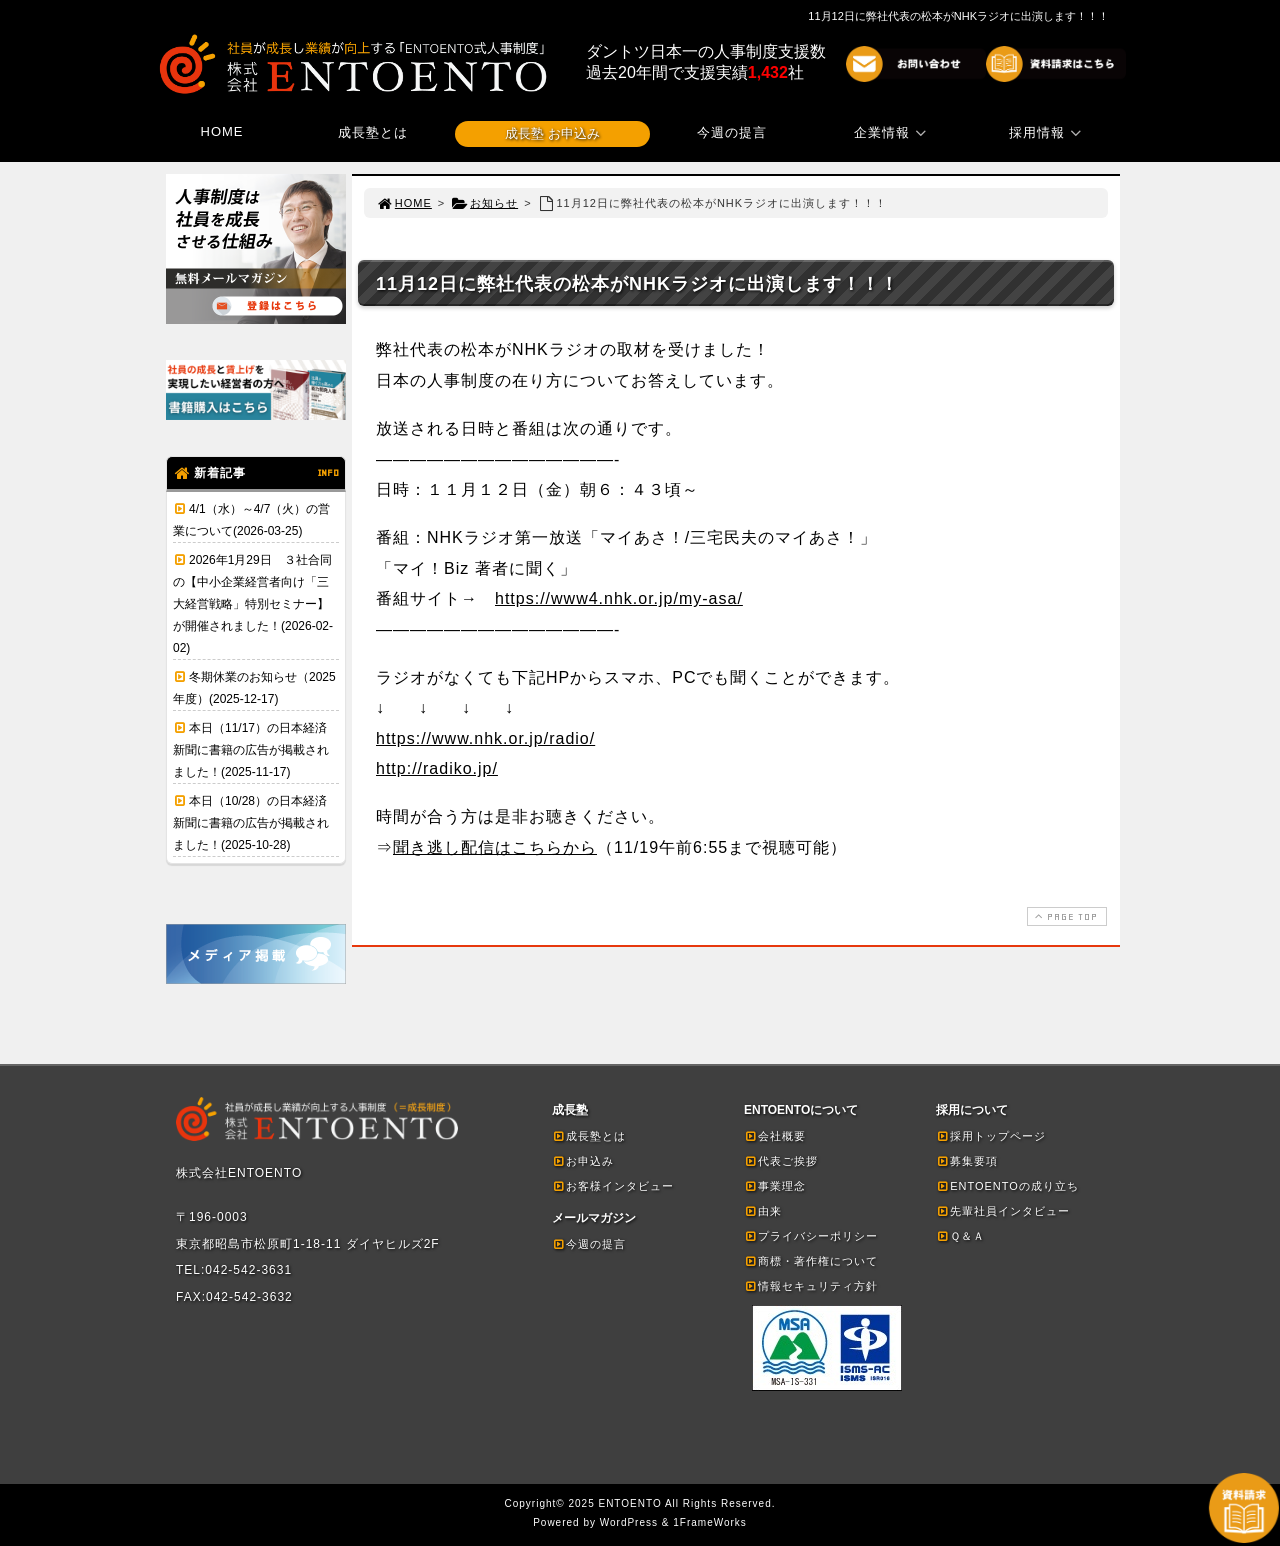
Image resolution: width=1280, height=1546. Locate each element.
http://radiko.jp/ (437, 768)
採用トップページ (991, 1136)
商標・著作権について (811, 1261)
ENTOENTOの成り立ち (1007, 1186)
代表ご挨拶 (781, 1161)
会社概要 (775, 1136)
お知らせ (484, 203)
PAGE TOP (1065, 916)
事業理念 (775, 1186)
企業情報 (893, 132)
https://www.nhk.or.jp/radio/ (485, 738)
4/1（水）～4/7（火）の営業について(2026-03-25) (251, 520)
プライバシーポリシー (811, 1236)
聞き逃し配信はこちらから (495, 847)
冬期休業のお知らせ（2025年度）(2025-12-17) (254, 688)
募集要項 (967, 1161)
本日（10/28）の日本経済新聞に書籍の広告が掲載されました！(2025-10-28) (251, 823)
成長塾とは (373, 132)
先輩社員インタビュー (1003, 1211)
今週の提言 (732, 132)
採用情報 (1048, 132)
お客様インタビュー (613, 1186)
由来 (763, 1211)
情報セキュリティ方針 (811, 1286)
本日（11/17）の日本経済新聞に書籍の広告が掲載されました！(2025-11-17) (251, 750)
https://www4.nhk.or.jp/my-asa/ (619, 598)
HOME (222, 131)
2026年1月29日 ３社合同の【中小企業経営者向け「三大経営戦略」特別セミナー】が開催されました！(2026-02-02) (253, 604)
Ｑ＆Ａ (960, 1236)
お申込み (583, 1161)
